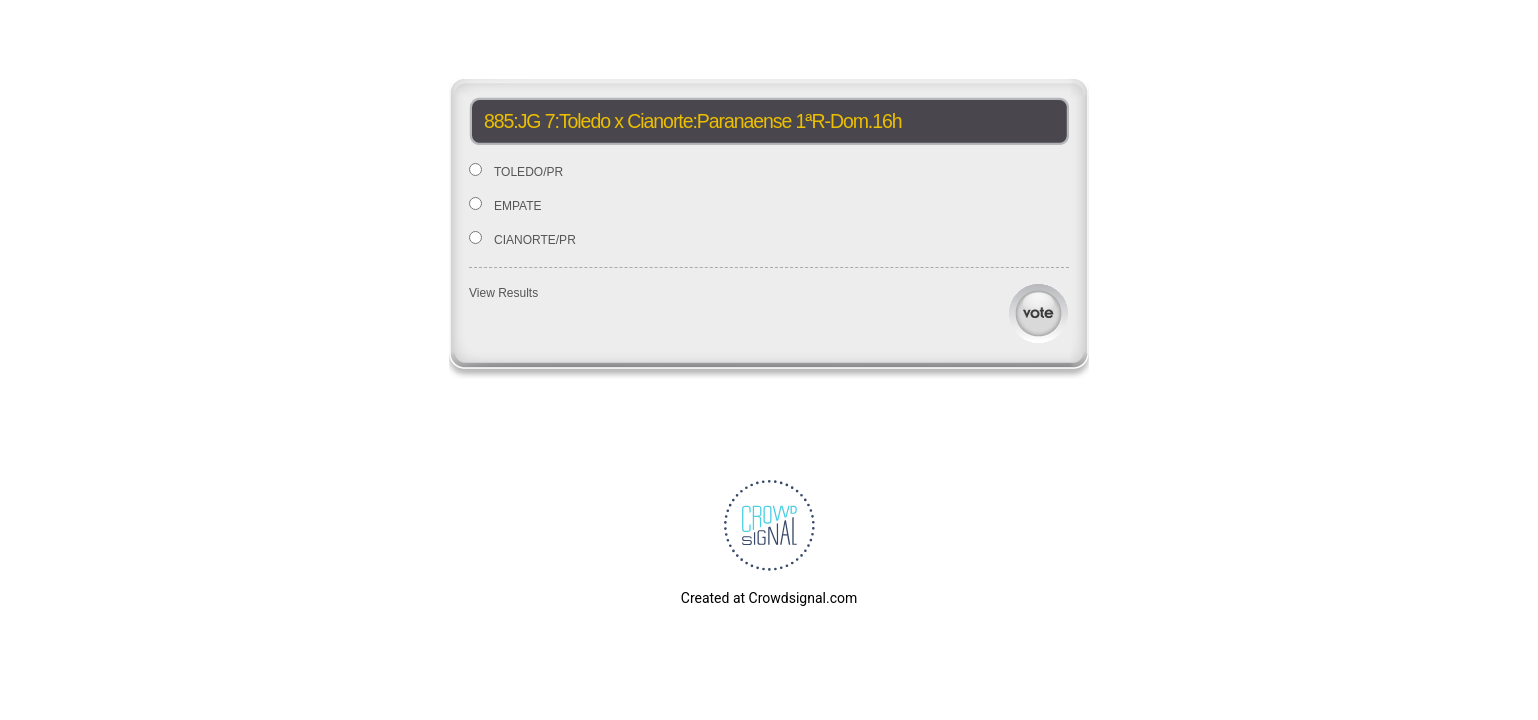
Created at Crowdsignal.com (769, 598)
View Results (503, 293)
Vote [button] (1038, 313)
